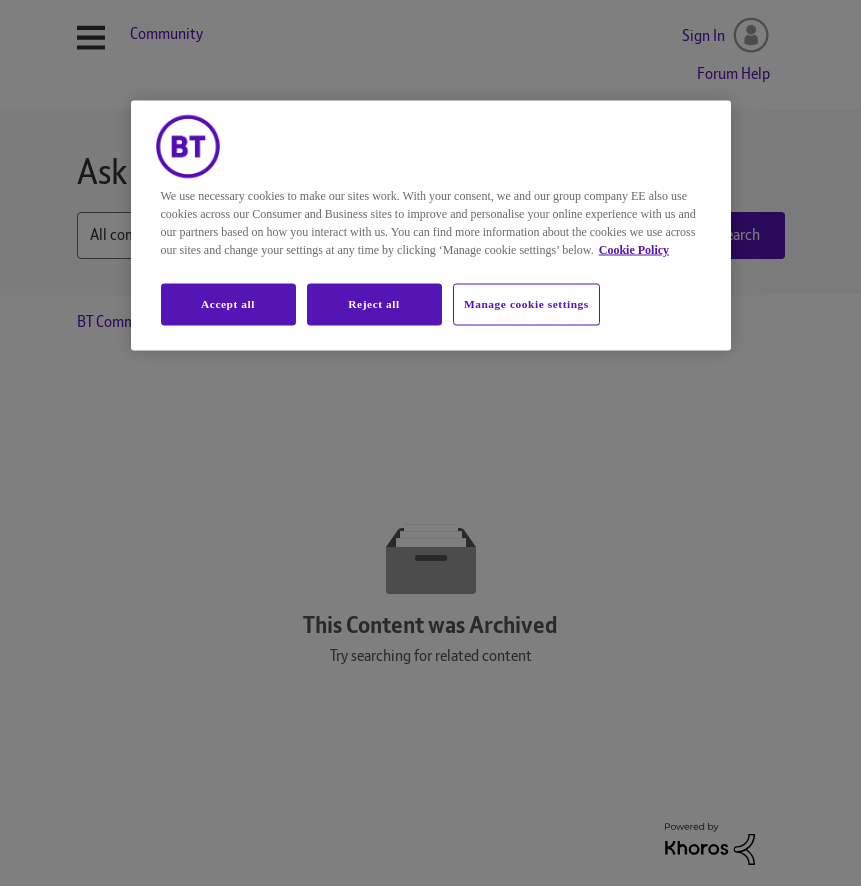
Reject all (373, 303)
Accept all (228, 303)
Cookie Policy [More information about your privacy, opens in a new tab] (634, 249)
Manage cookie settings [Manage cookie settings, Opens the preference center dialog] (526, 303)
